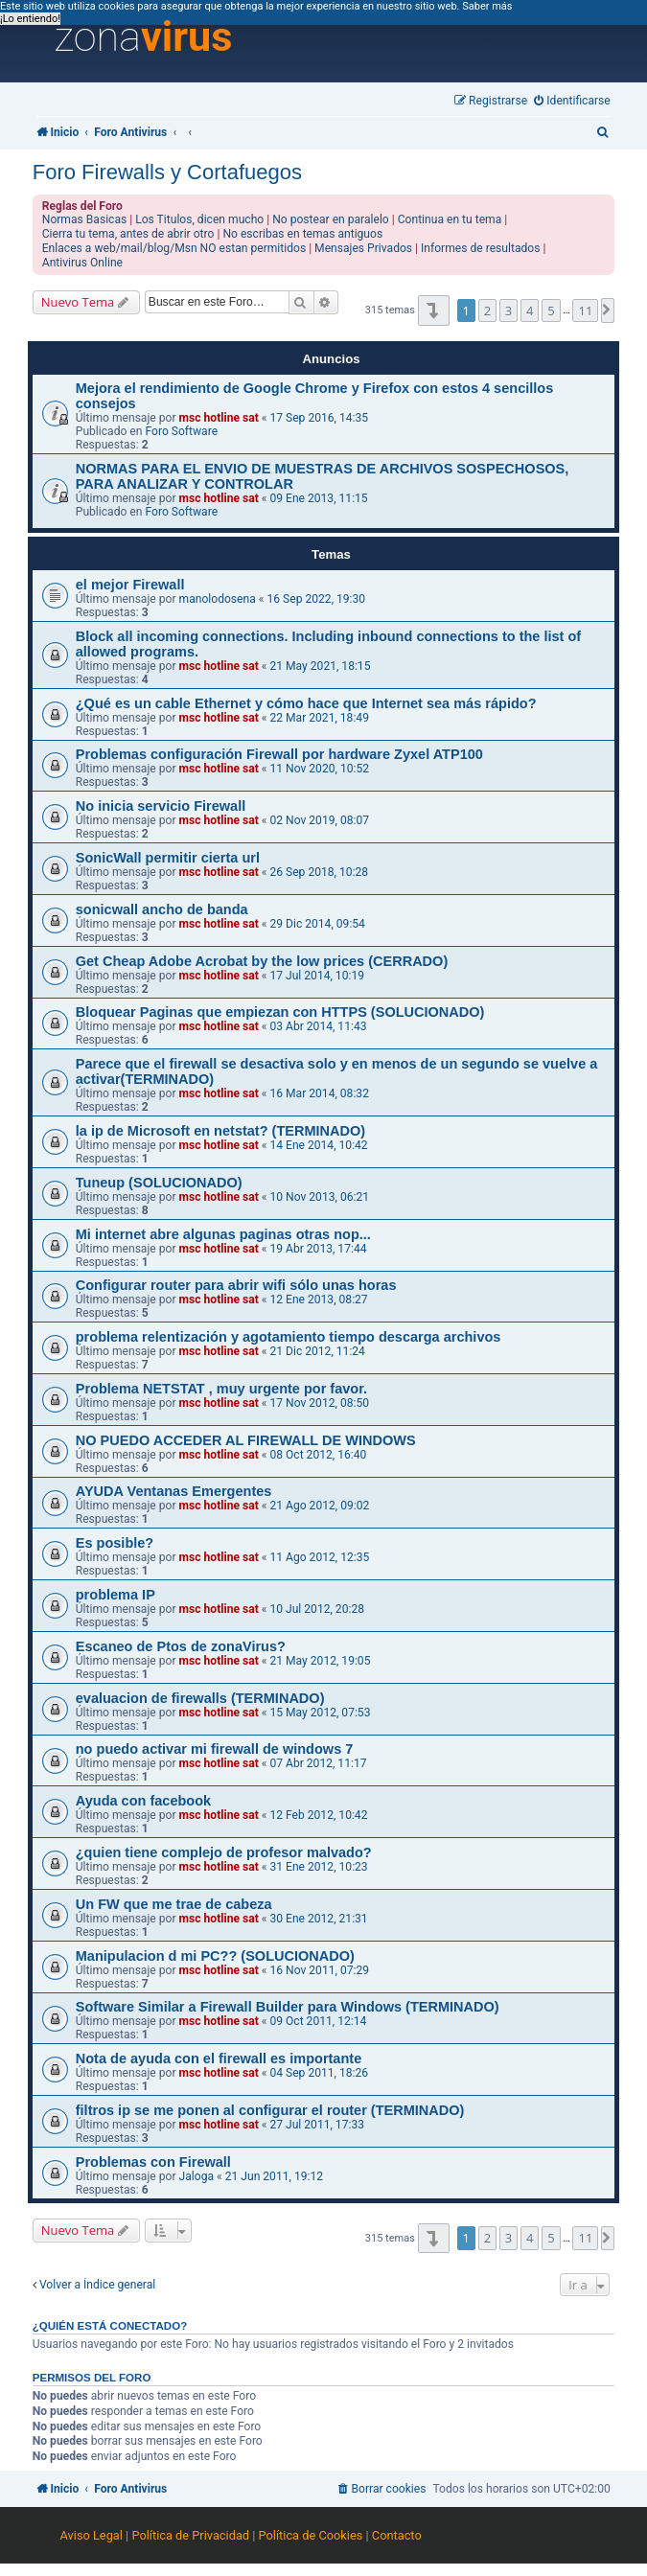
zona (144, 37)
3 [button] (508, 310)
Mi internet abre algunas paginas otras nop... (223, 1234)
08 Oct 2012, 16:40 (317, 1454)
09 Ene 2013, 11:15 (318, 498)
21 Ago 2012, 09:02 (319, 1505)
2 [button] (487, 310)
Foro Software (181, 431)
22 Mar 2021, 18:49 (319, 717)
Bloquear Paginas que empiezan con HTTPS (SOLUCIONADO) (280, 1012)
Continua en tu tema (450, 219)
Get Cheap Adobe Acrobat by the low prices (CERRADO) (262, 961)
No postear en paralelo (330, 219)
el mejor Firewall (130, 584)
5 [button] (550, 310)
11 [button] (585, 310)
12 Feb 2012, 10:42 (318, 1815)
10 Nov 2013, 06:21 (319, 1197)
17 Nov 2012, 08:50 (319, 1403)
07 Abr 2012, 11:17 (317, 1763)
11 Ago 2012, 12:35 (319, 1557)
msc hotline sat (219, 418)
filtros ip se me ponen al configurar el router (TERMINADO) (270, 2110)
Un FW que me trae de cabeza (174, 1904)
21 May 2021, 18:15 (319, 666)
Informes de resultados (480, 248)
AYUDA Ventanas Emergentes (174, 1491)
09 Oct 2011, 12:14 (317, 2021)
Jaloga (196, 2176)
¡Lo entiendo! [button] (30, 18)
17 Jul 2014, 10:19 (316, 975)
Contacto (397, 2535)
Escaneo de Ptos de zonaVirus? (181, 1646)
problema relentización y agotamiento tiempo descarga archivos (288, 1337)
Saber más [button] (487, 6)
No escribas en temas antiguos (302, 234)
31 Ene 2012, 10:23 (318, 1867)
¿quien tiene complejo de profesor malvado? (224, 1852)
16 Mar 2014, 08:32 (319, 1093)
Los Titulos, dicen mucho (199, 219)
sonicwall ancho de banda (162, 909)
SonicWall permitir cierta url (168, 857)
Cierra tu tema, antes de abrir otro (128, 234)
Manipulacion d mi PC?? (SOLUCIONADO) (215, 1956)
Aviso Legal (91, 2535)
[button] (434, 310)
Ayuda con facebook (143, 1800)
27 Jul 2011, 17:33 (316, 2124)
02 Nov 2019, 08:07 (319, 820)
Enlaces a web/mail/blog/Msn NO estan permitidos (174, 248)
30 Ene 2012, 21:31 (318, 1918)
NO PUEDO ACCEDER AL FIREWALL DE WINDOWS (246, 1440)
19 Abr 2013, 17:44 (317, 1248)
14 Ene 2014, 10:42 (318, 1145)
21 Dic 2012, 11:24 (316, 1351)
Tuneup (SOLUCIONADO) (159, 1182)
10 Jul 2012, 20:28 (316, 1609)
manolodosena (217, 599)
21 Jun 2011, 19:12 (274, 2176)
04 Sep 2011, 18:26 (318, 2073)
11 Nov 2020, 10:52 (319, 768)
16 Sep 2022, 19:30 (315, 599)
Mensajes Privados (363, 248)
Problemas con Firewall (153, 2162)
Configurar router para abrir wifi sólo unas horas (236, 1285)
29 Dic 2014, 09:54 (316, 924)
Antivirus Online (82, 262)
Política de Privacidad (190, 2535)
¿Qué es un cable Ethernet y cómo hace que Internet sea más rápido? (306, 703)
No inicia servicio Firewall (160, 806)
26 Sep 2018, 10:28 (318, 872)
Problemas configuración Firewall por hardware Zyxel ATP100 (279, 754)
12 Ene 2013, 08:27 (318, 1299)
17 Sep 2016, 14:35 (318, 418)
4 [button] (529, 310)
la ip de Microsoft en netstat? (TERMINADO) (220, 1130)
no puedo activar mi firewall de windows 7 (215, 1749)
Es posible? (114, 1543)
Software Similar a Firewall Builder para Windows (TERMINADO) (287, 2006)
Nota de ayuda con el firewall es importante (218, 2058)
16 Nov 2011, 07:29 (319, 1970)
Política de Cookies (311, 2535)
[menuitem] (572, 101)
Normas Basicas (84, 219)
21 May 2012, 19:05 (319, 1661)
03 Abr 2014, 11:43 (317, 1026)
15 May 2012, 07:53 (319, 1712)
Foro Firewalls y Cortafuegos (167, 172)
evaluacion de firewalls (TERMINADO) (200, 1698)
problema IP (115, 1594)
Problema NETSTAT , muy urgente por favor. (221, 1388)
